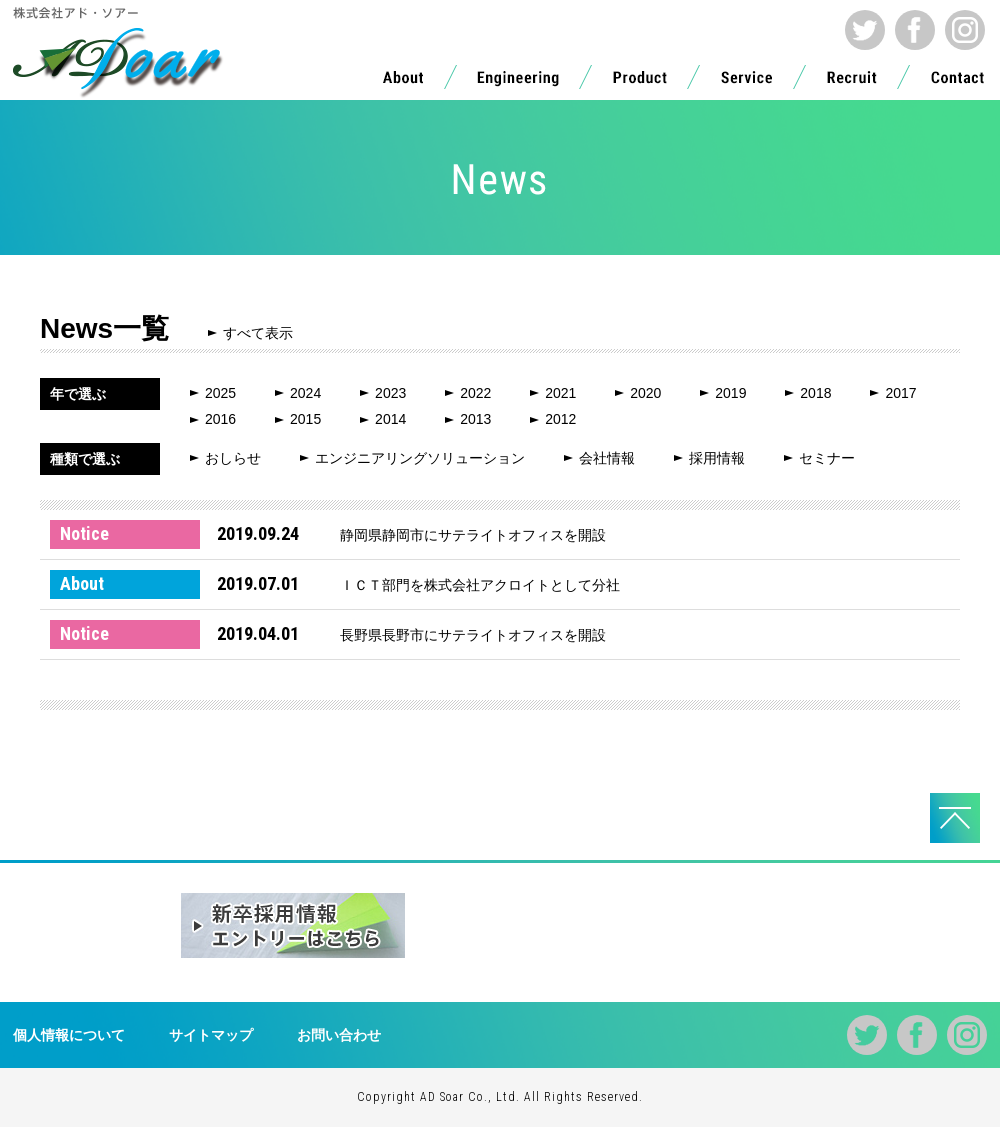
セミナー (827, 458)
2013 (475, 419)
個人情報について (69, 1035)
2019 (730, 393)
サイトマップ (211, 1035)
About (403, 82)
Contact (958, 82)
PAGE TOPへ (955, 818)
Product (640, 82)
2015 (305, 419)
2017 (900, 393)
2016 (220, 419)
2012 (560, 419)
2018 (815, 393)
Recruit (852, 82)
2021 (560, 393)
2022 (475, 393)
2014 (390, 419)
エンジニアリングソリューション (420, 458)
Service (747, 82)
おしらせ (233, 458)
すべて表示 (258, 333)
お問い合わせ (339, 1035)
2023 (390, 393)
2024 (305, 393)
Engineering (518, 82)
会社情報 (607, 458)
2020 (645, 393)
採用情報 (717, 458)
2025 (220, 393)
